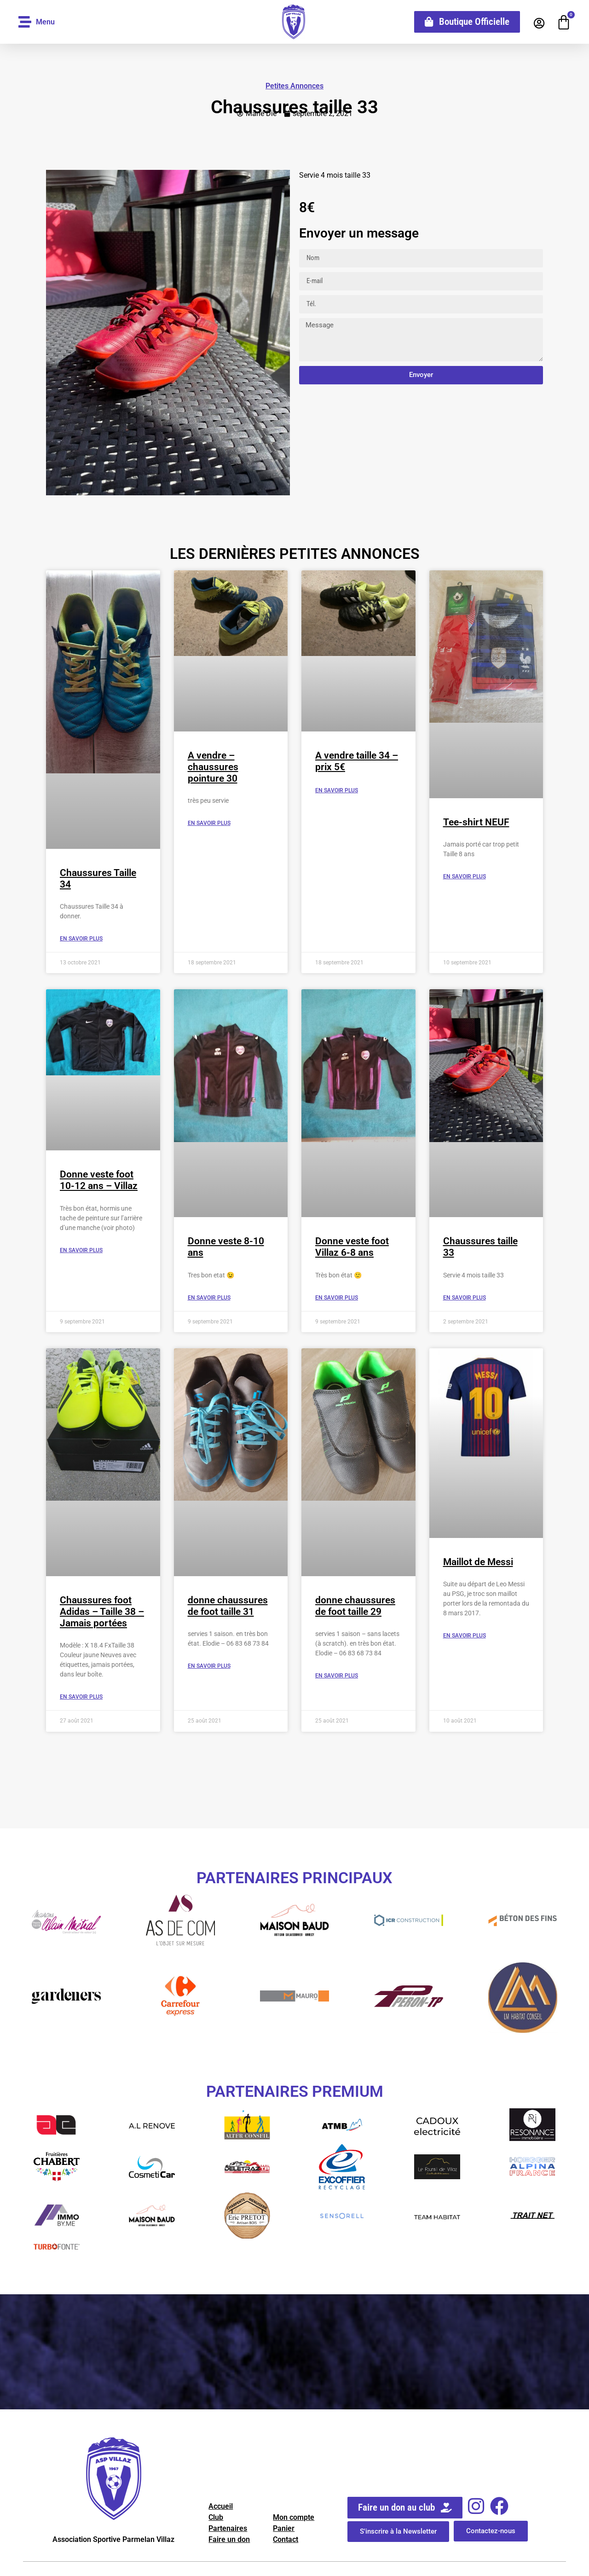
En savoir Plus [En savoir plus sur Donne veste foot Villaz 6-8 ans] (336, 1297)
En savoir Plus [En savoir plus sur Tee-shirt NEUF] (464, 876)
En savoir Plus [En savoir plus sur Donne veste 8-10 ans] (209, 1297)
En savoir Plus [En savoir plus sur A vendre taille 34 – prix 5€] (336, 790)
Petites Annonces (294, 85)
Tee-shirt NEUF (476, 822)
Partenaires (227, 2528)
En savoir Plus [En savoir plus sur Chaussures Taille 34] (81, 938)
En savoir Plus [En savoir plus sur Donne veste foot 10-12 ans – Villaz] (81, 1250)
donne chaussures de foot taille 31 (228, 1606)
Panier (283, 2528)
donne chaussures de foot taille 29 (355, 1606)
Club (215, 2517)
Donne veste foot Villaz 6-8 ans (352, 1247)
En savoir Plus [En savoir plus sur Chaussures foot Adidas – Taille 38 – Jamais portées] (81, 1697)
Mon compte (293, 2517)
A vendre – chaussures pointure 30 (213, 767)
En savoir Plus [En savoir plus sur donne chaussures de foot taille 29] (336, 1675)
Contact (285, 2539)
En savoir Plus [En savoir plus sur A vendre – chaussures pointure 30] (209, 823)
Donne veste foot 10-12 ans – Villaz (99, 1180)
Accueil (220, 2506)
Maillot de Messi (478, 1561)
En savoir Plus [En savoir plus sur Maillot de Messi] (464, 1635)
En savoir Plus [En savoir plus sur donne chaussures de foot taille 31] (209, 1666)
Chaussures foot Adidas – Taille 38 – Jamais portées (102, 1612)
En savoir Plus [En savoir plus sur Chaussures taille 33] (464, 1297)
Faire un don (229, 2539)
